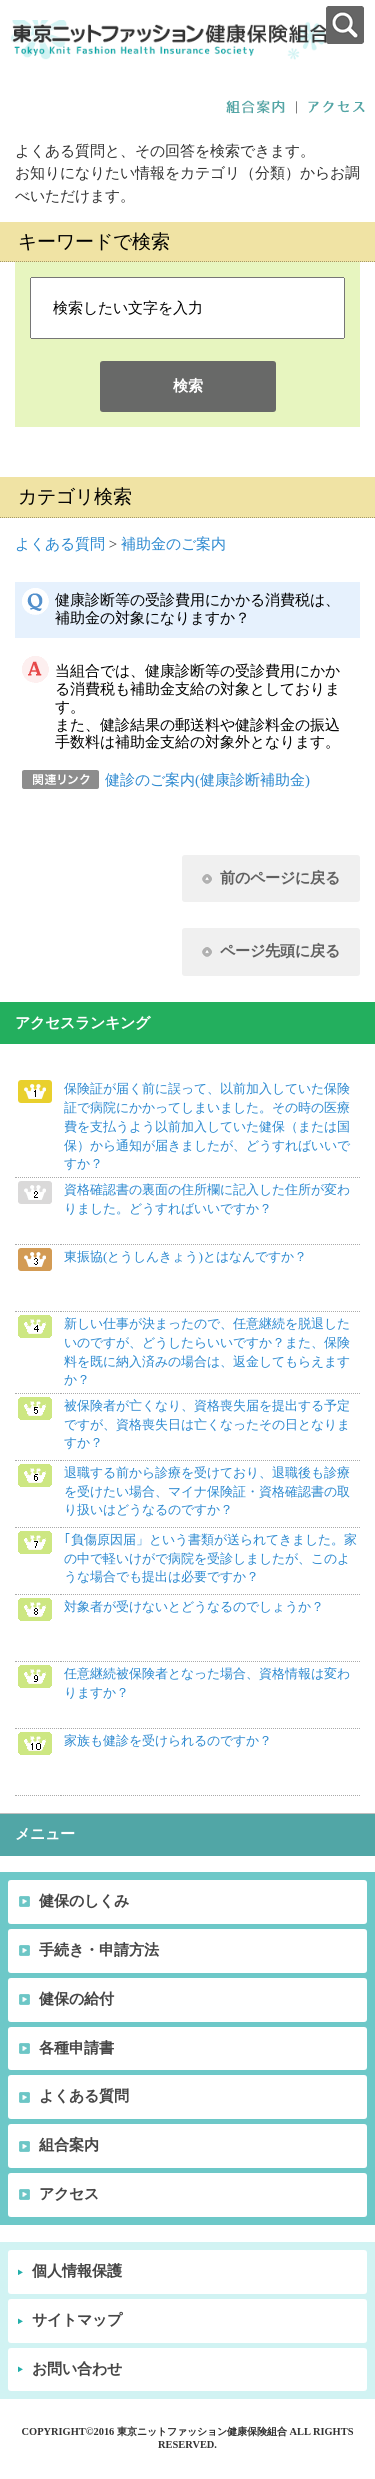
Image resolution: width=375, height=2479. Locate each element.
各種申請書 (76, 2048)
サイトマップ (77, 2320)
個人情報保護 (77, 2271)
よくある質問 (60, 544)
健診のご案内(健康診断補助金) (207, 780)
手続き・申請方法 (99, 1950)
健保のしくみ (84, 1901)
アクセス (69, 2194)
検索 (188, 386)
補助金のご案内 (173, 544)
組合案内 (69, 2145)
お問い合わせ (77, 2369)
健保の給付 (76, 1999)
